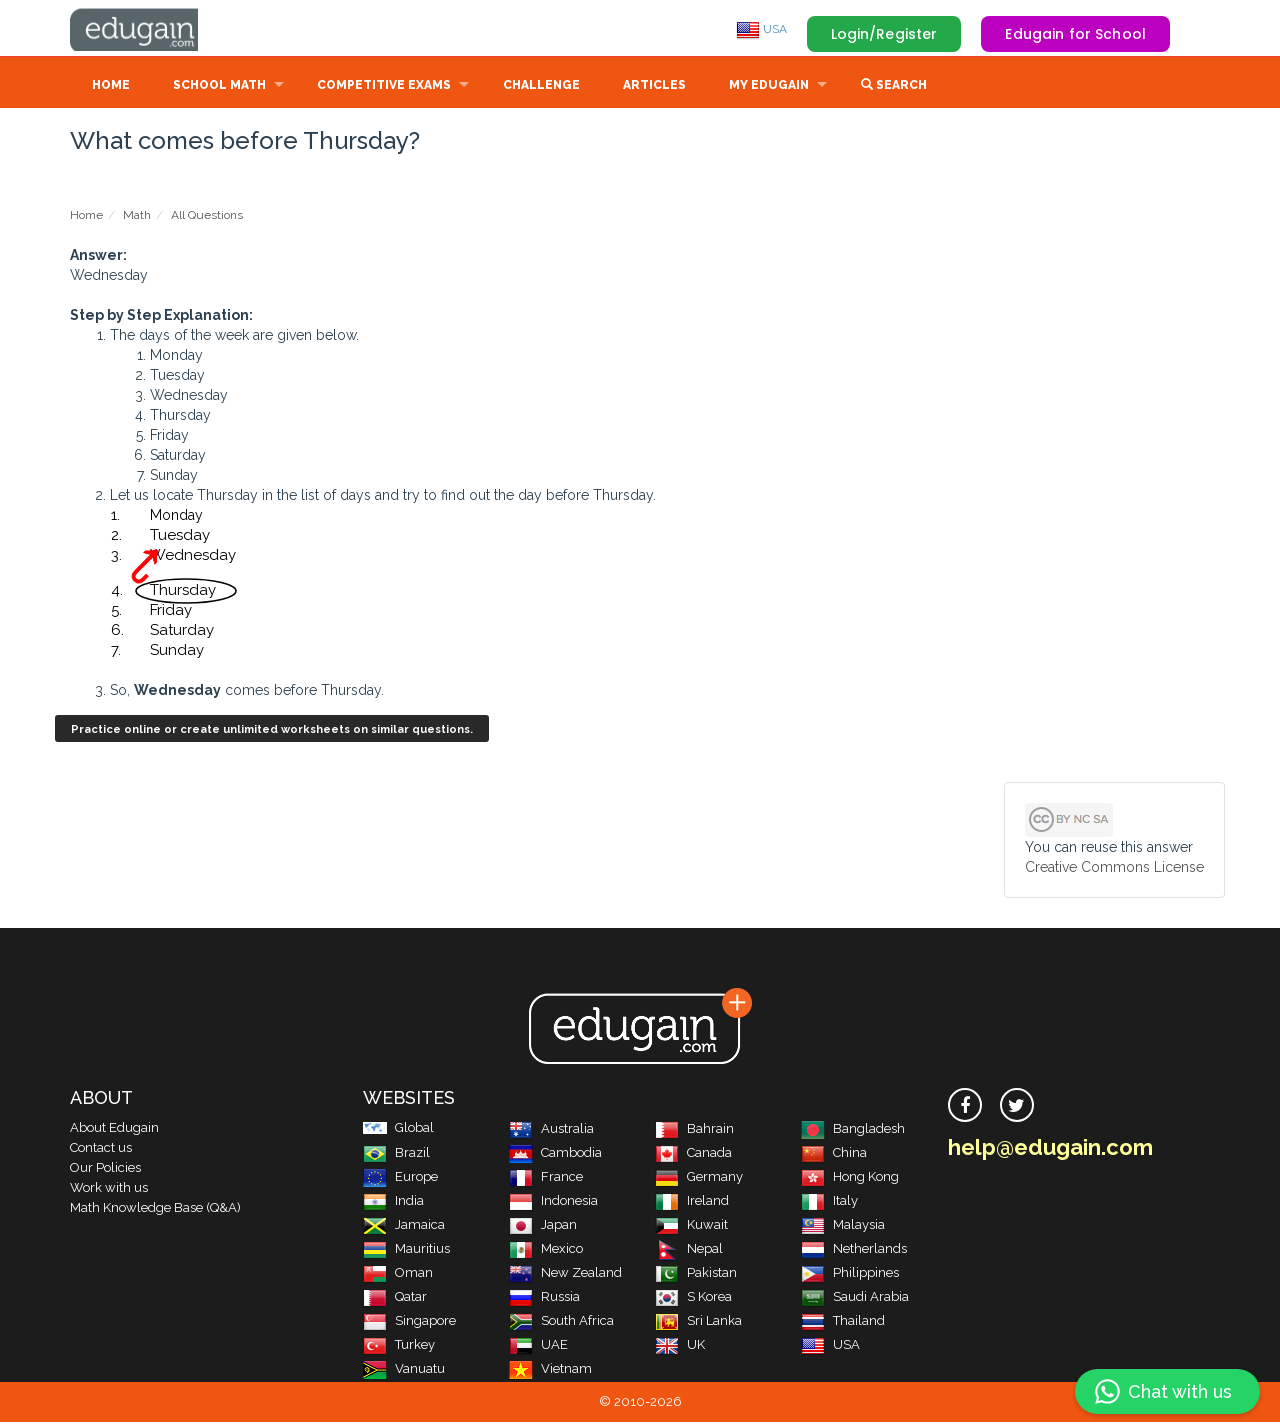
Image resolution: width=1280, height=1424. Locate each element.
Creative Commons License (1114, 869)
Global (398, 1129)
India (393, 1202)
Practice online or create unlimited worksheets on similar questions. (272, 731)
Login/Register (884, 34)
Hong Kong (850, 1178)
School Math (219, 87)
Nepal (689, 1250)
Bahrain (694, 1130)
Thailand (843, 1322)
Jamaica (404, 1226)
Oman (398, 1274)
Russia (544, 1298)
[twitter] (1017, 1107)
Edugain (145, 29)
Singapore (409, 1322)
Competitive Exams (384, 87)
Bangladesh (853, 1130)
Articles (654, 87)
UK (680, 1346)
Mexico (546, 1250)
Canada (693, 1154)
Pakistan (696, 1274)
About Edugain (114, 1129)
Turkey (399, 1346)
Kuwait (691, 1226)
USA (761, 29)
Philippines (850, 1274)
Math (137, 217)
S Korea (693, 1298)
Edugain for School (1075, 34)
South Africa (561, 1322)
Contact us (101, 1149)
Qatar (395, 1298)
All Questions (207, 217)
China (834, 1154)
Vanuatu (404, 1370)
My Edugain (769, 87)
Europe (400, 1178)
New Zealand (565, 1274)
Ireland (692, 1202)
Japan (543, 1226)
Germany (699, 1178)
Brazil (396, 1154)
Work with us (109, 1189)
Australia (551, 1130)
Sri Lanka (698, 1322)
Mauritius (406, 1250)
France (546, 1178)
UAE (538, 1346)
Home (111, 87)
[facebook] (965, 1107)
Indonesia (553, 1202)
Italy (829, 1202)
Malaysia (843, 1226)
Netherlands (854, 1250)
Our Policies (105, 1169)
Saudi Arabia (855, 1298)
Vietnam (550, 1370)
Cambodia (555, 1154)
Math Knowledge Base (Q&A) (155, 1209)
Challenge (541, 87)
